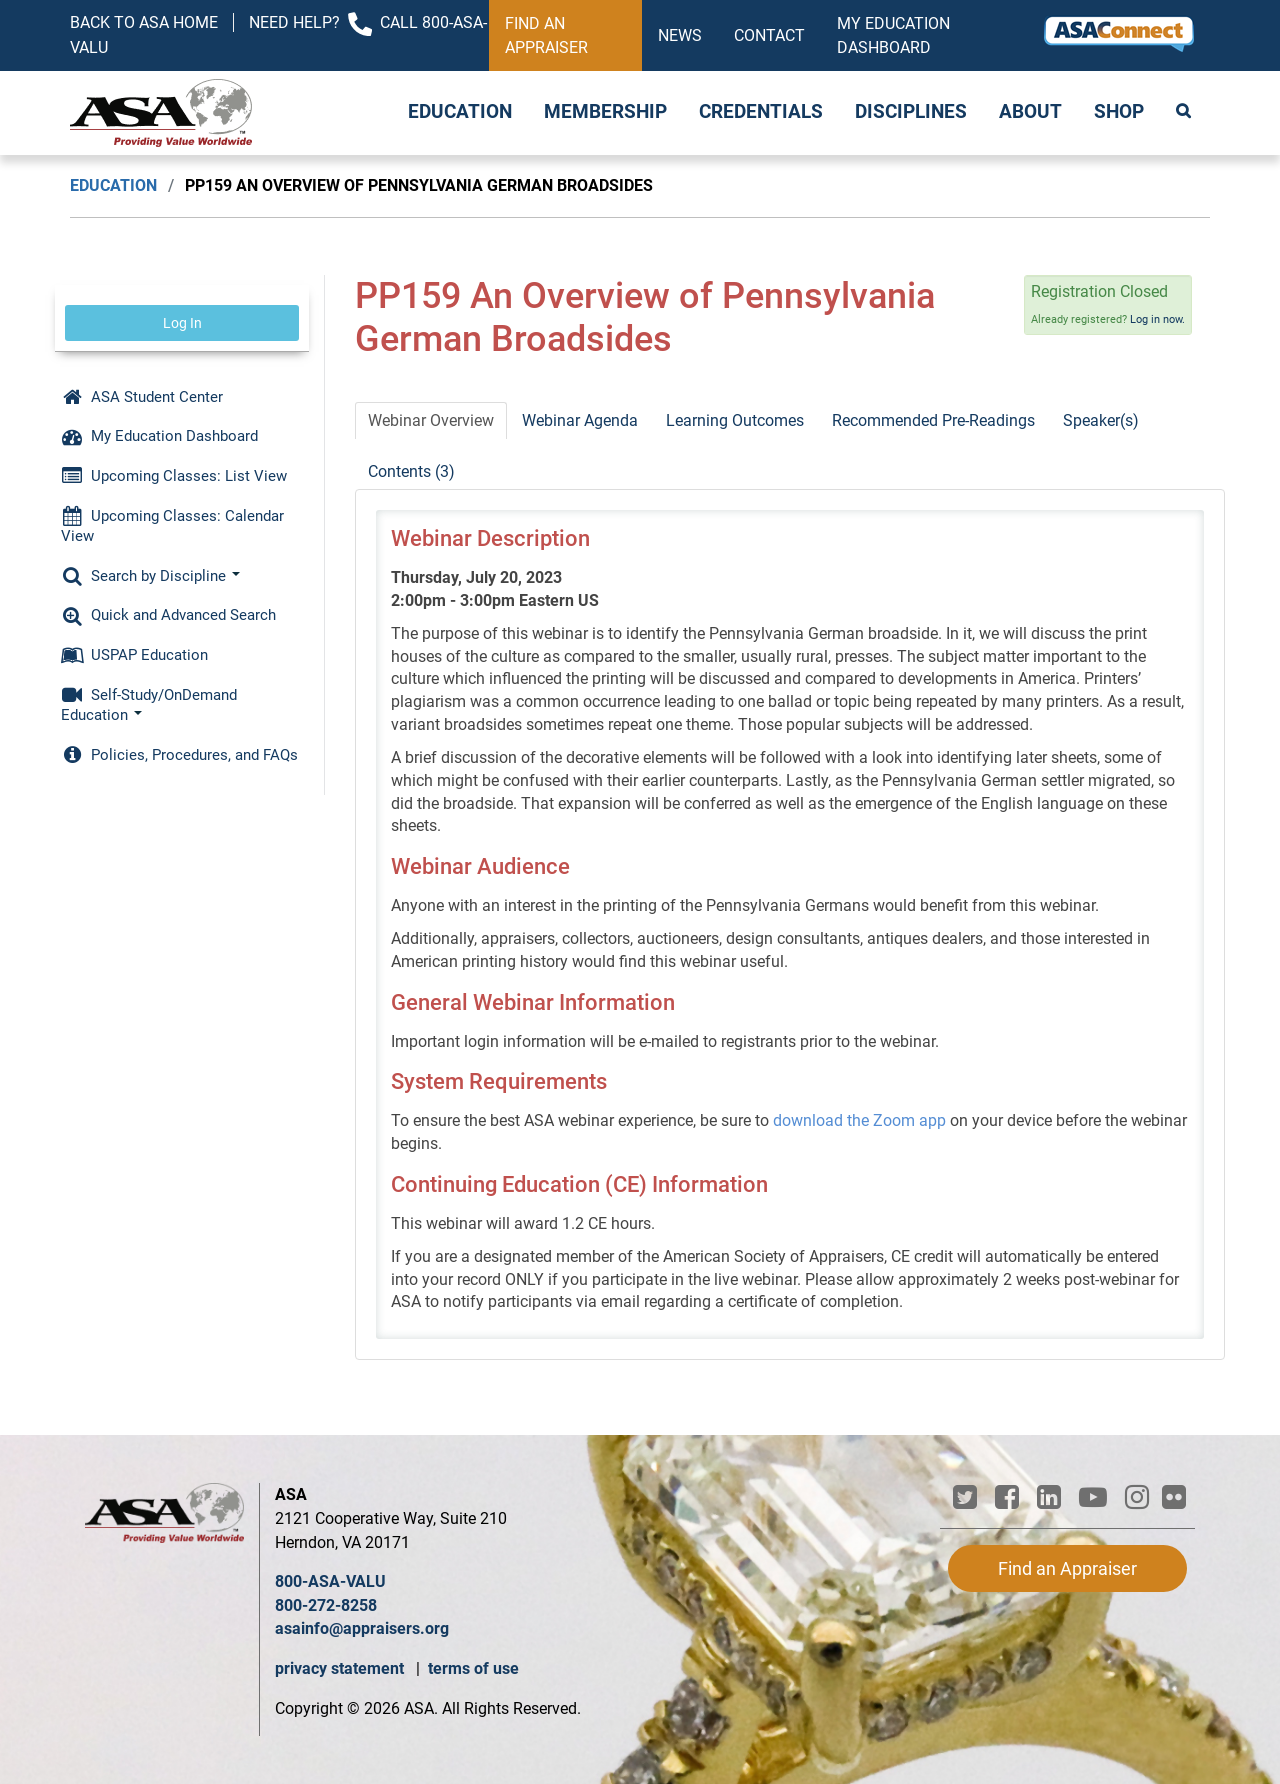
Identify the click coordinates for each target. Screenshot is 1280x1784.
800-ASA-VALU (330, 1581)
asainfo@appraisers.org (362, 1628)
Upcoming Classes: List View (174, 476)
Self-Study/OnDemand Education (149, 705)
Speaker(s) (1101, 420)
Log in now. (1157, 319)
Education (460, 112)
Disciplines (911, 112)
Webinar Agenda (580, 420)
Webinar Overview (431, 420)
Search (1185, 113)
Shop (1119, 112)
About (1030, 112)
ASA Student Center (142, 397)
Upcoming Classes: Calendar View (172, 526)
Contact (769, 35)
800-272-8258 (326, 1605)
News (680, 35)
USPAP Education (134, 655)
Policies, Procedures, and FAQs (179, 755)
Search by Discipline (150, 576)
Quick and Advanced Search (168, 615)
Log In (182, 323)
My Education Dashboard (893, 35)
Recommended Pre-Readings (933, 420)
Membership (605, 112)
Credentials (761, 112)
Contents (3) (411, 471)
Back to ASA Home (144, 22)
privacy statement (341, 1668)
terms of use (473, 1668)
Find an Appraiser (546, 35)
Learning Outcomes (735, 420)
